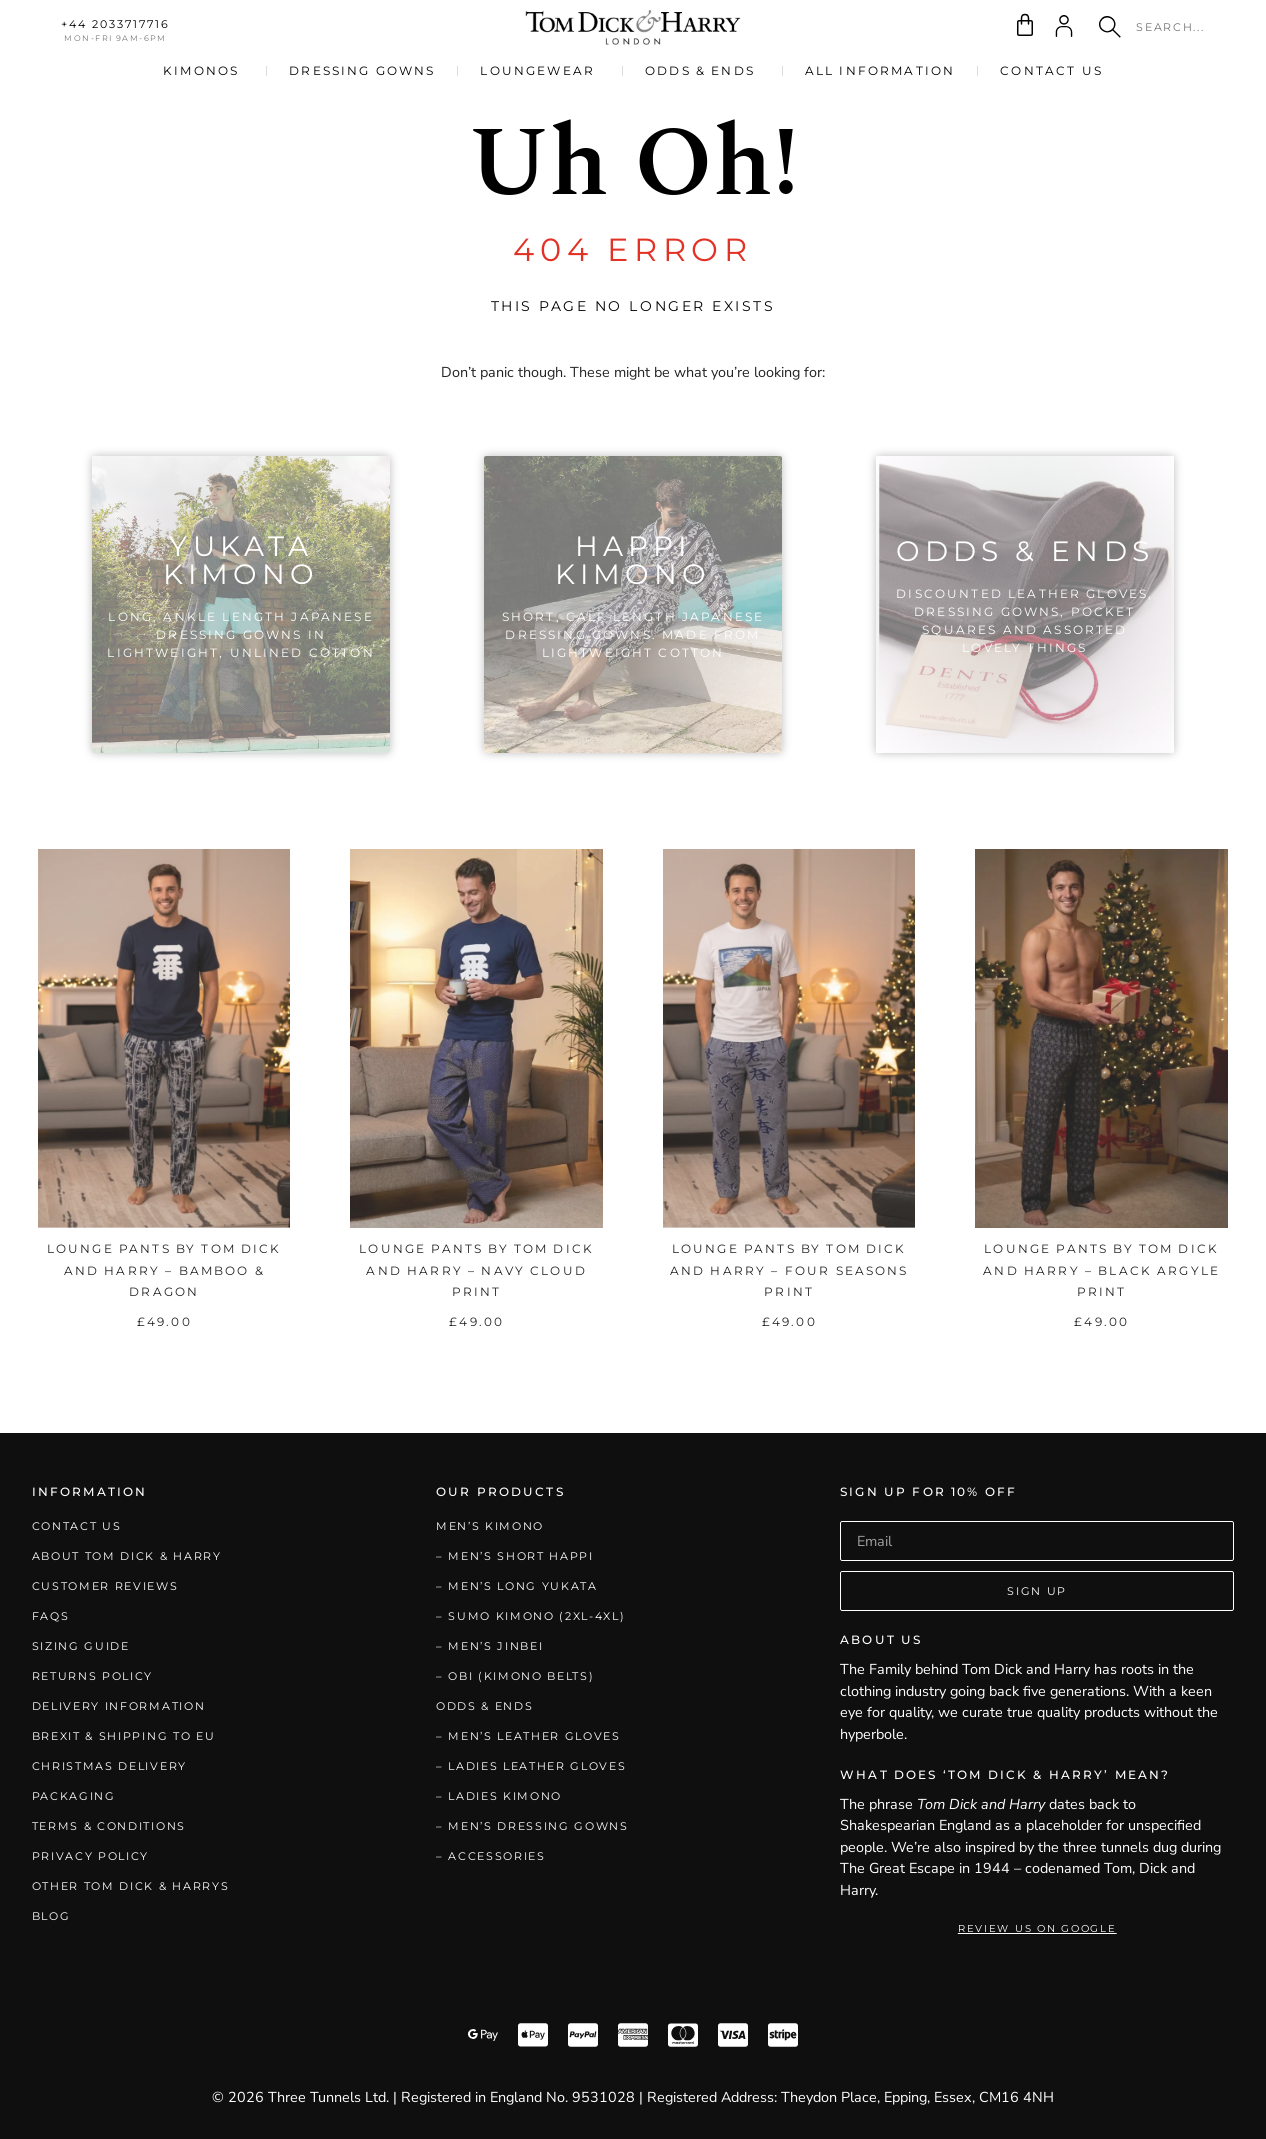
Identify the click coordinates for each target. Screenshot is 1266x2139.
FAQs (51, 1616)
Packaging (74, 1796)
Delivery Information (119, 1706)
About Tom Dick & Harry (127, 1556)
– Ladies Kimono (499, 1796)
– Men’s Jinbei (490, 1646)
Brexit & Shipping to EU (124, 1736)
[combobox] (1157, 27)
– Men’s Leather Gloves (528, 1736)
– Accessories (491, 1856)
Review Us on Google (1037, 1928)
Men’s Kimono (490, 1526)
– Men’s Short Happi (515, 1556)
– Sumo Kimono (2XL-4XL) (531, 1616)
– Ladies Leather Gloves (531, 1766)
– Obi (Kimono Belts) (515, 1676)
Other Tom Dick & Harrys (131, 1886)
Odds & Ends (484, 1706)
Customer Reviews (105, 1586)
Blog (51, 1916)
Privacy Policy (91, 1856)
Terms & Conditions (109, 1826)
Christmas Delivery (109, 1766)
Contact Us (77, 1526)
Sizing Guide (81, 1646)
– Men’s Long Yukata (517, 1586)
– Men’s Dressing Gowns (532, 1826)
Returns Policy (93, 1676)
